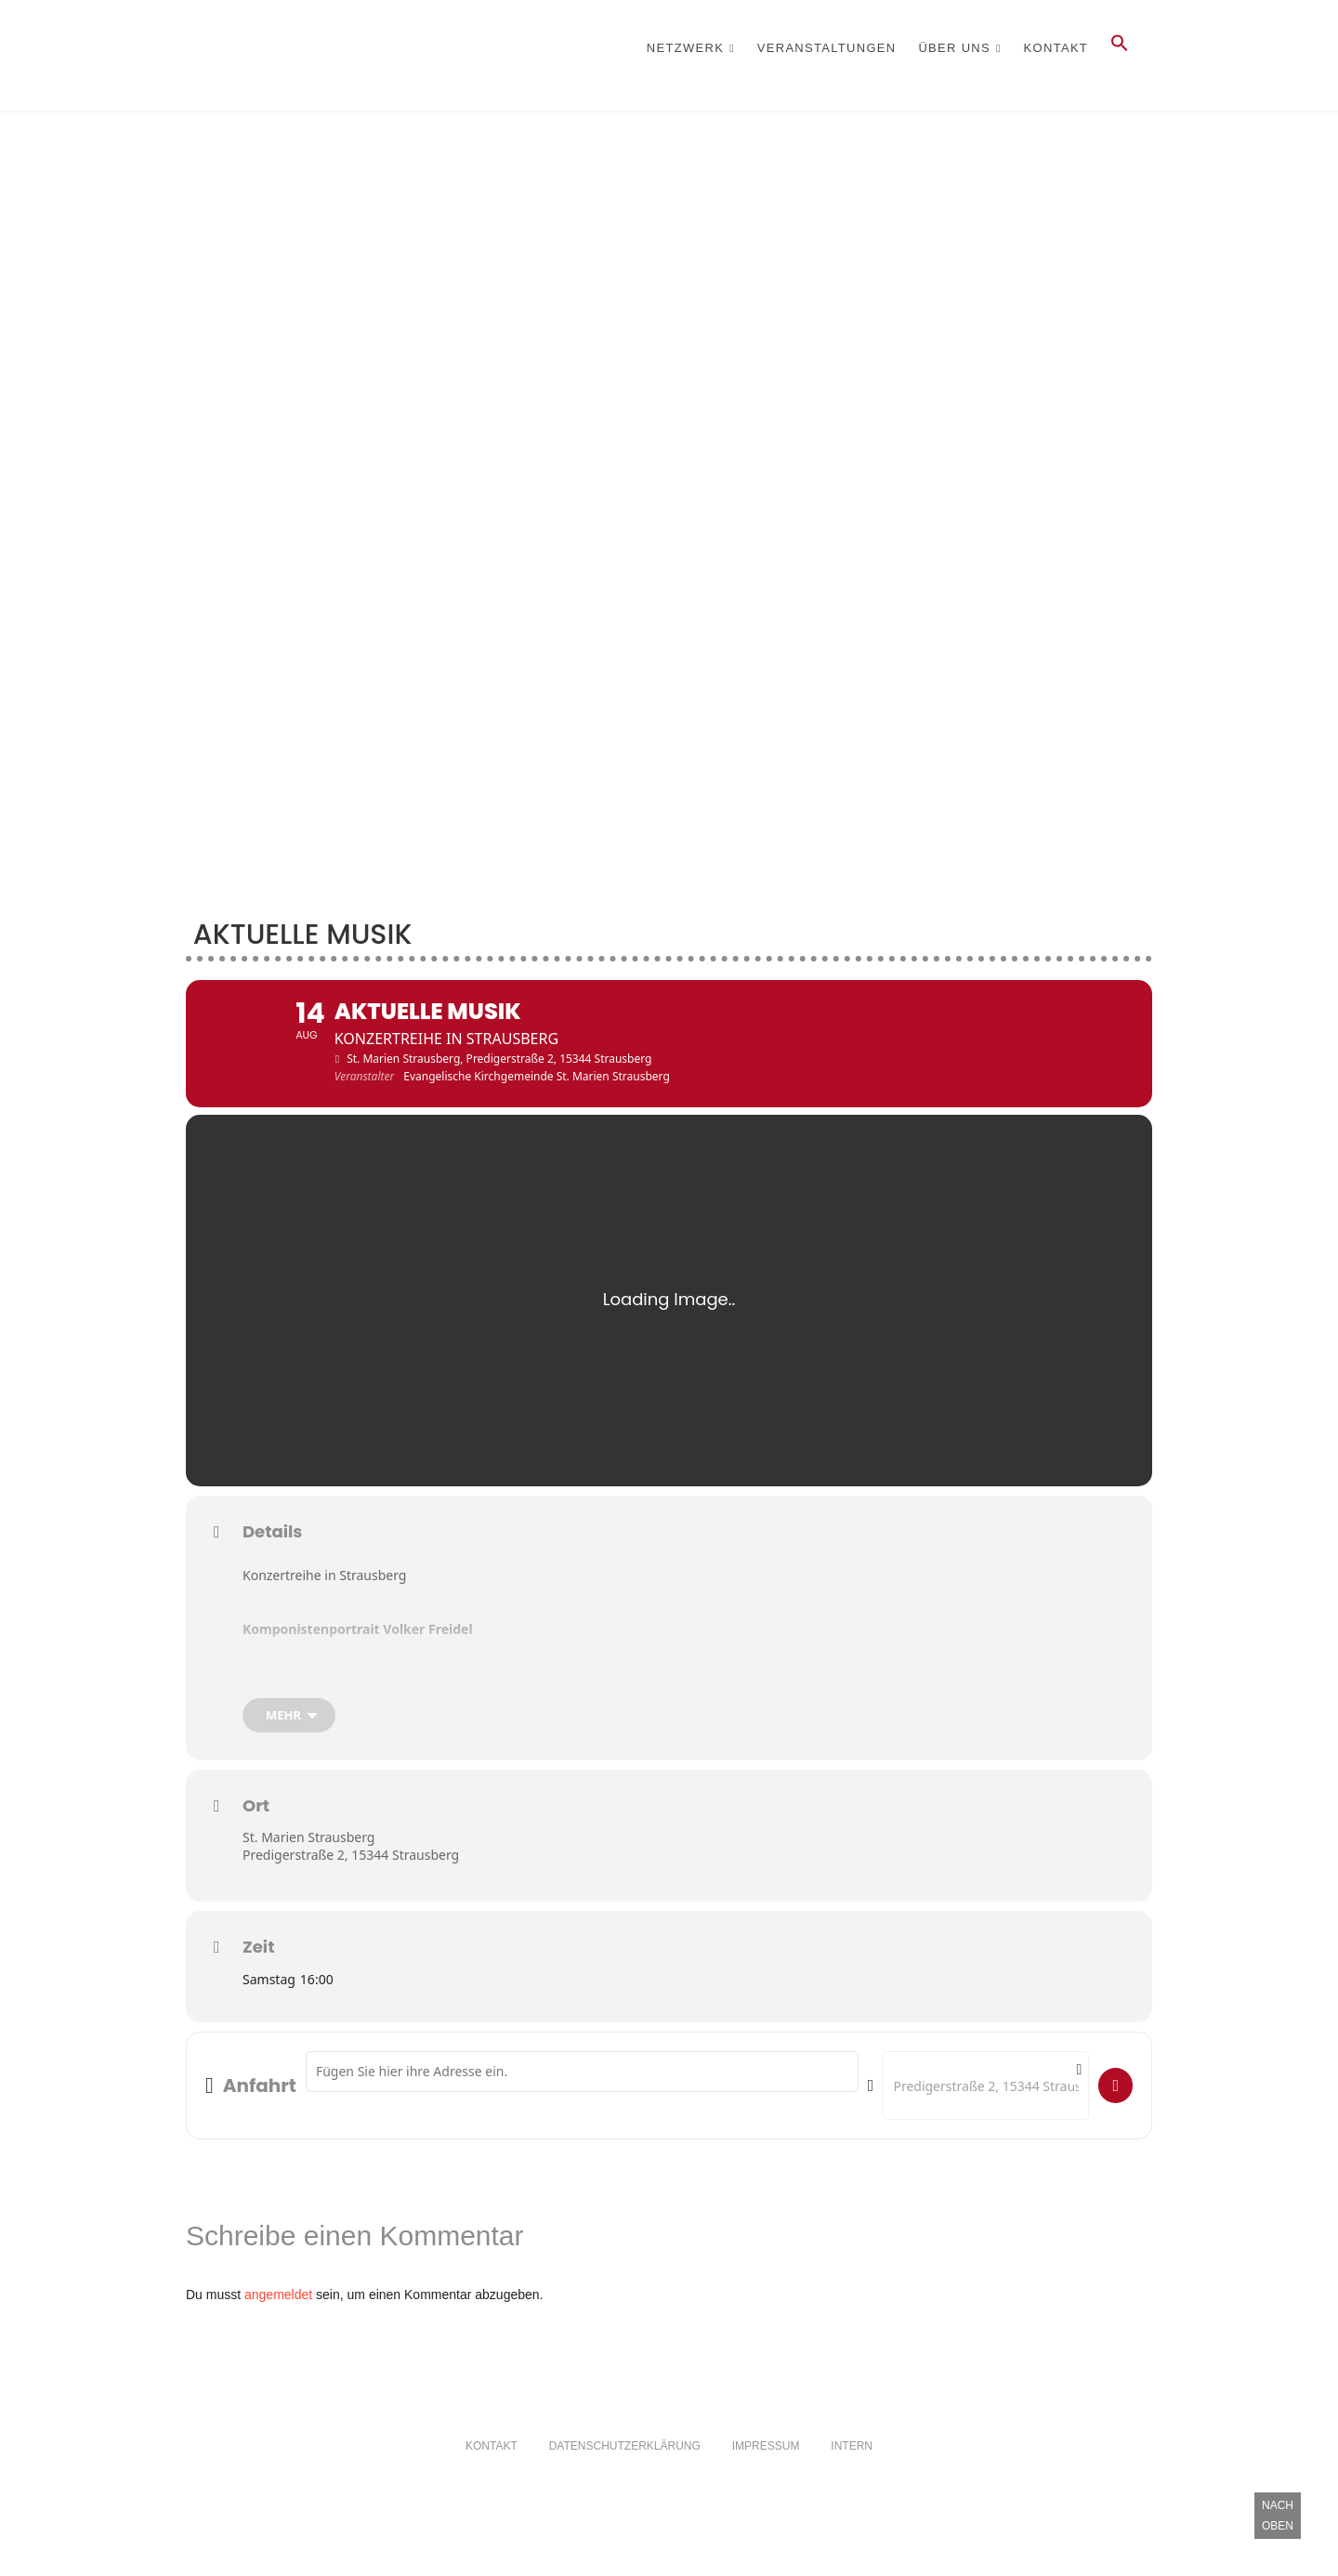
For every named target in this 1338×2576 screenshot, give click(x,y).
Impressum (766, 2486)
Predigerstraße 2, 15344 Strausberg (351, 1894)
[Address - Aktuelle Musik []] (582, 2111)
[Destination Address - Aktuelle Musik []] (986, 2125)
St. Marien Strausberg (308, 1877)
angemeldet (278, 2335)
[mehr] (289, 1755)
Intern (851, 2486)
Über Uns (954, 48)
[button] (1119, 48)
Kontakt (1056, 48)
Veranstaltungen (827, 48)
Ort (256, 1845)
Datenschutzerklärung (625, 2486)
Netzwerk (685, 48)
